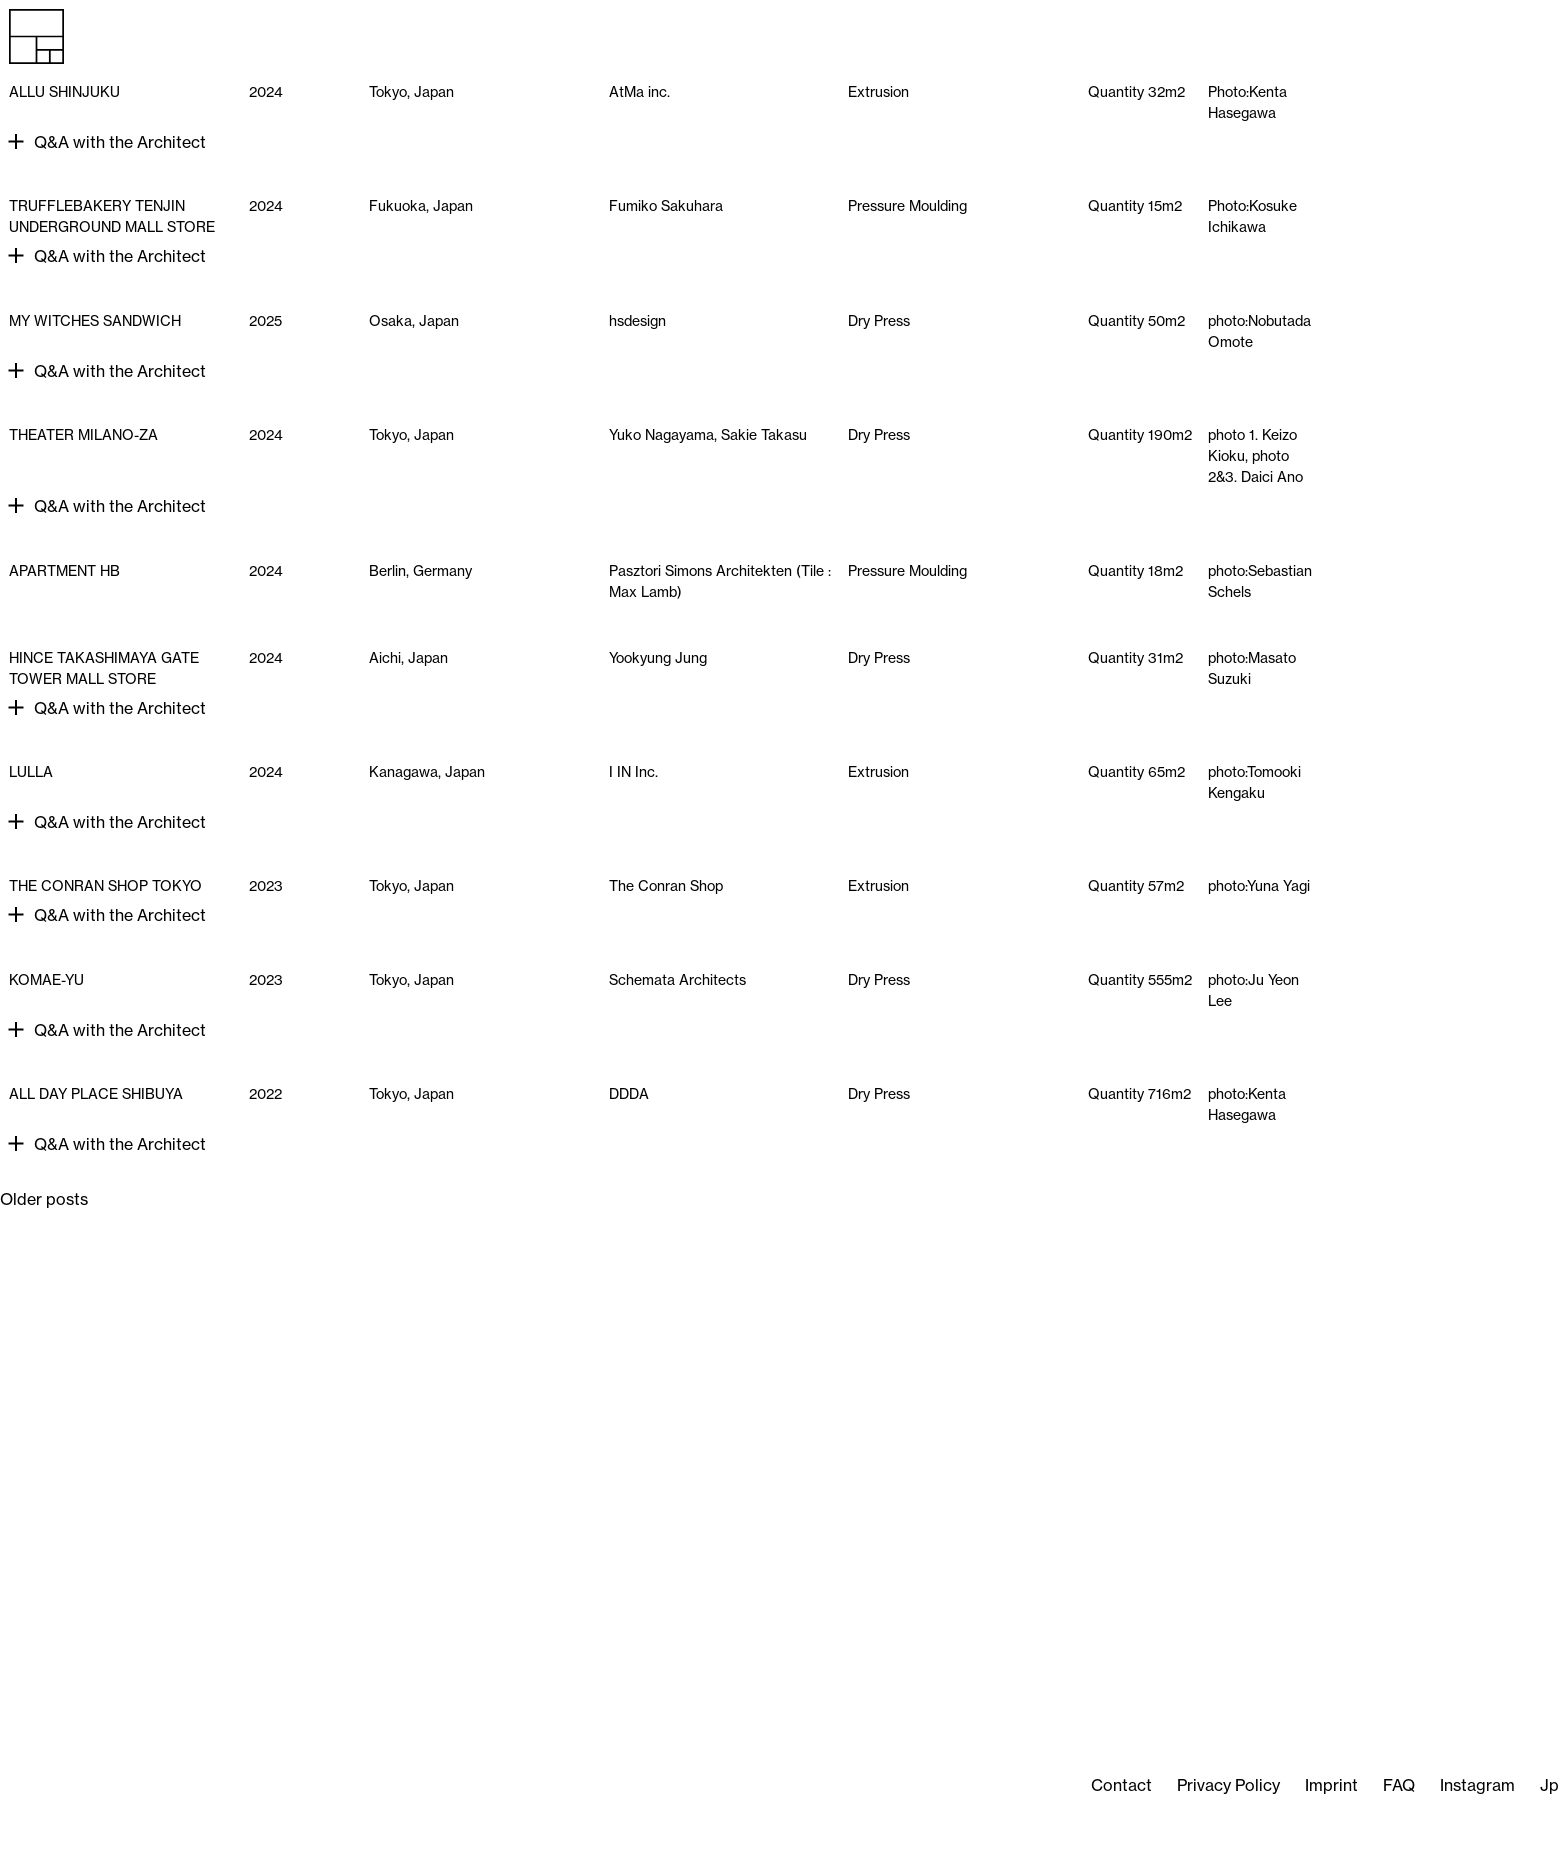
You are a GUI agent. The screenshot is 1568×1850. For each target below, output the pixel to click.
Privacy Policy (1228, 1785)
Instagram (1477, 1785)
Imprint (1331, 1785)
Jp (1549, 1785)
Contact (1121, 1785)
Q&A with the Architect (120, 142)
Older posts (44, 1199)
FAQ (1399, 1785)
